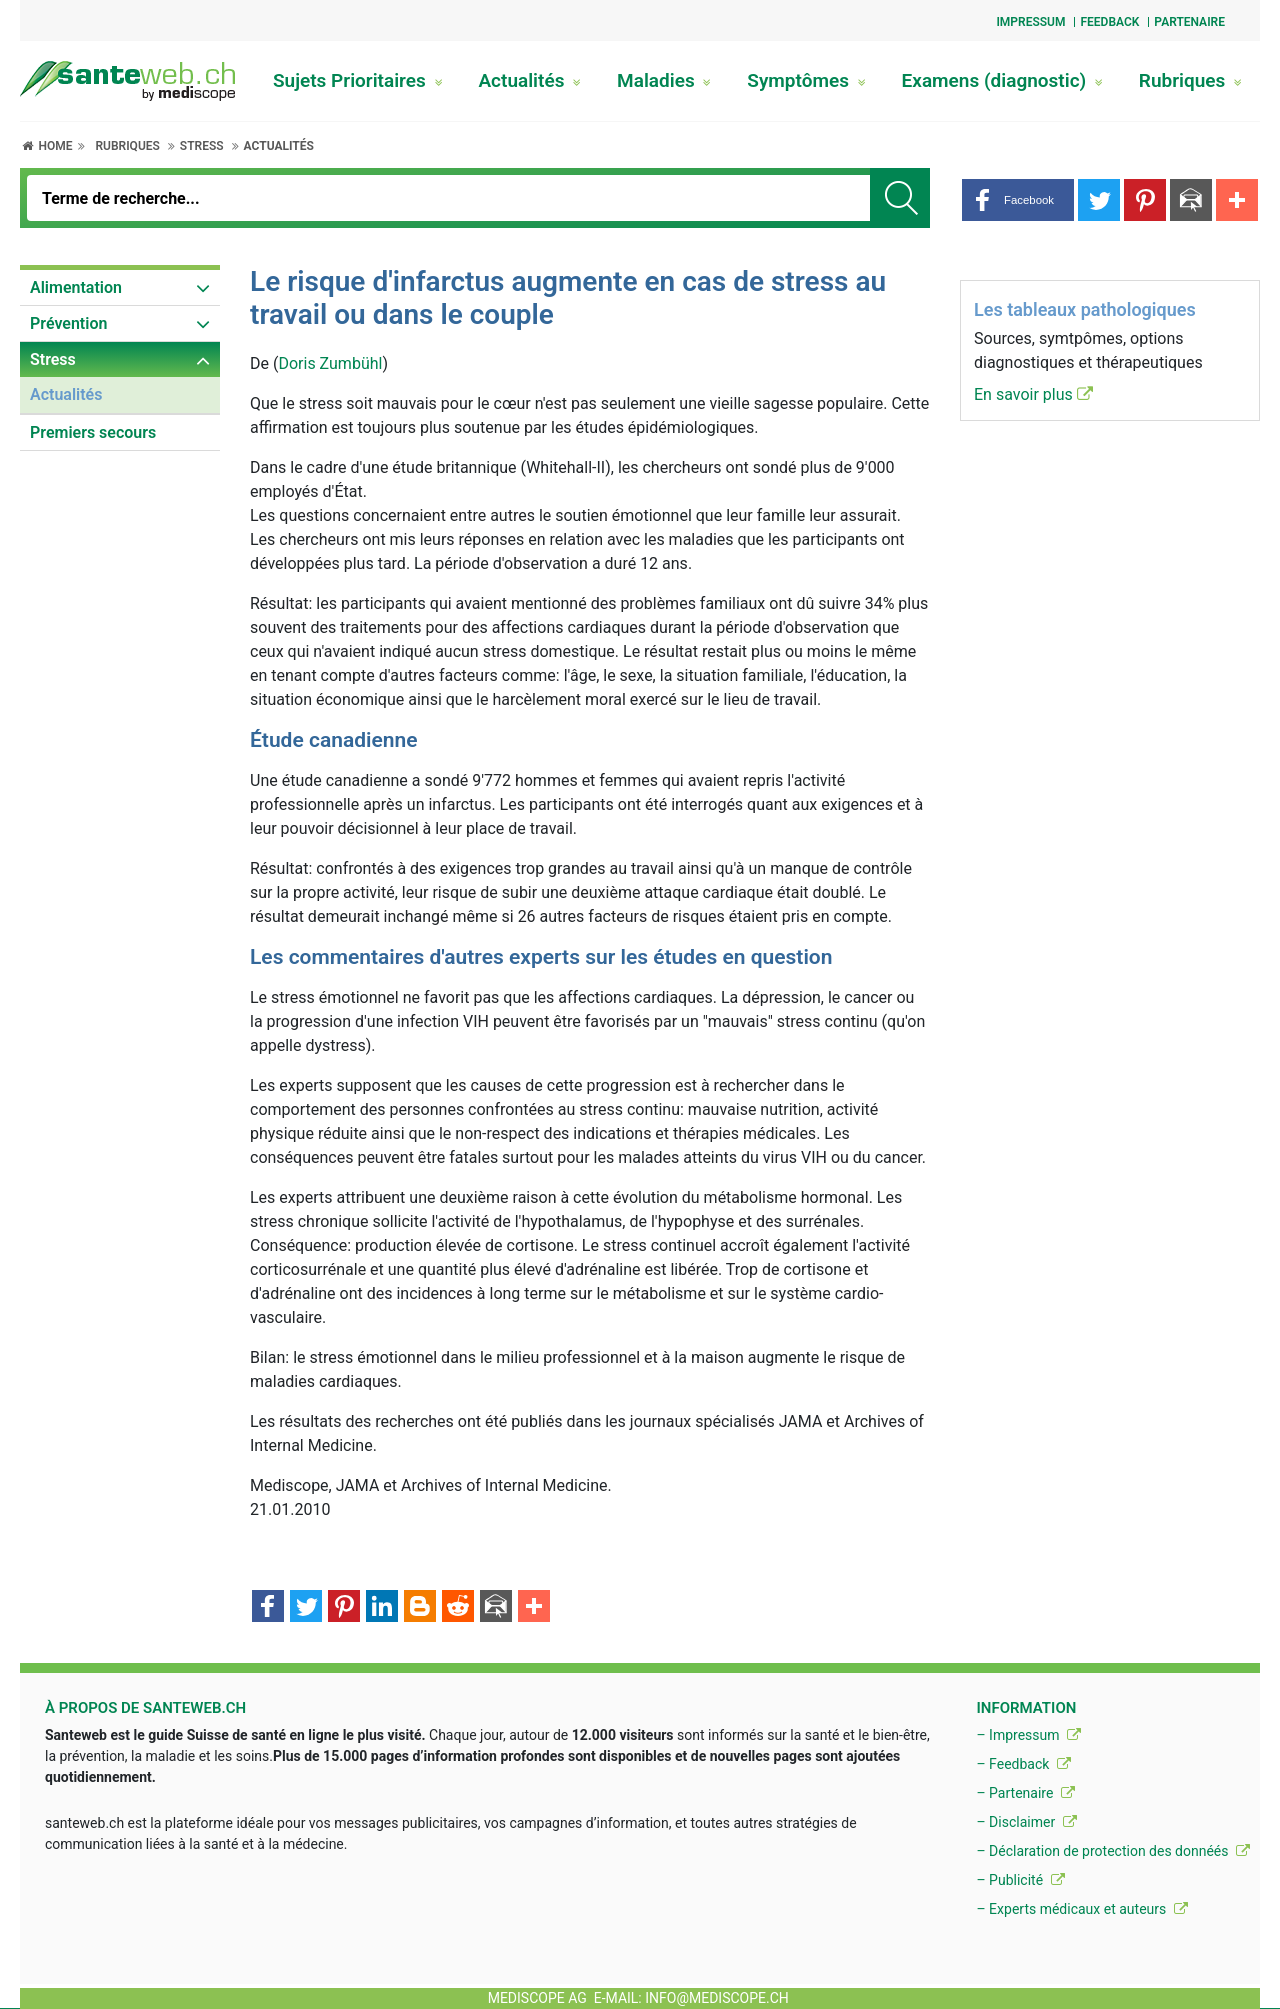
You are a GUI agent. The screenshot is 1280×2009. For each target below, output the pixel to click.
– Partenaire (1025, 1793)
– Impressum (1028, 1735)
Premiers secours (93, 432)
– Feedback (1023, 1764)
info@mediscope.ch (717, 1998)
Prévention (68, 323)
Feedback (1109, 22)
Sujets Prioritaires (358, 80)
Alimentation (76, 287)
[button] (1018, 200)
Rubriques (1190, 80)
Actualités (529, 80)
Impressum (1030, 22)
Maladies (664, 80)
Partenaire (1189, 22)
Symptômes (806, 80)
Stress (202, 146)
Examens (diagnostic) (1002, 80)
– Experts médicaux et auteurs (1081, 1909)
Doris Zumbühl (330, 363)
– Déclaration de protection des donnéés (1113, 1851)
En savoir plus (1033, 394)
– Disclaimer (1026, 1822)
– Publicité (1020, 1880)
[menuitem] (120, 288)
